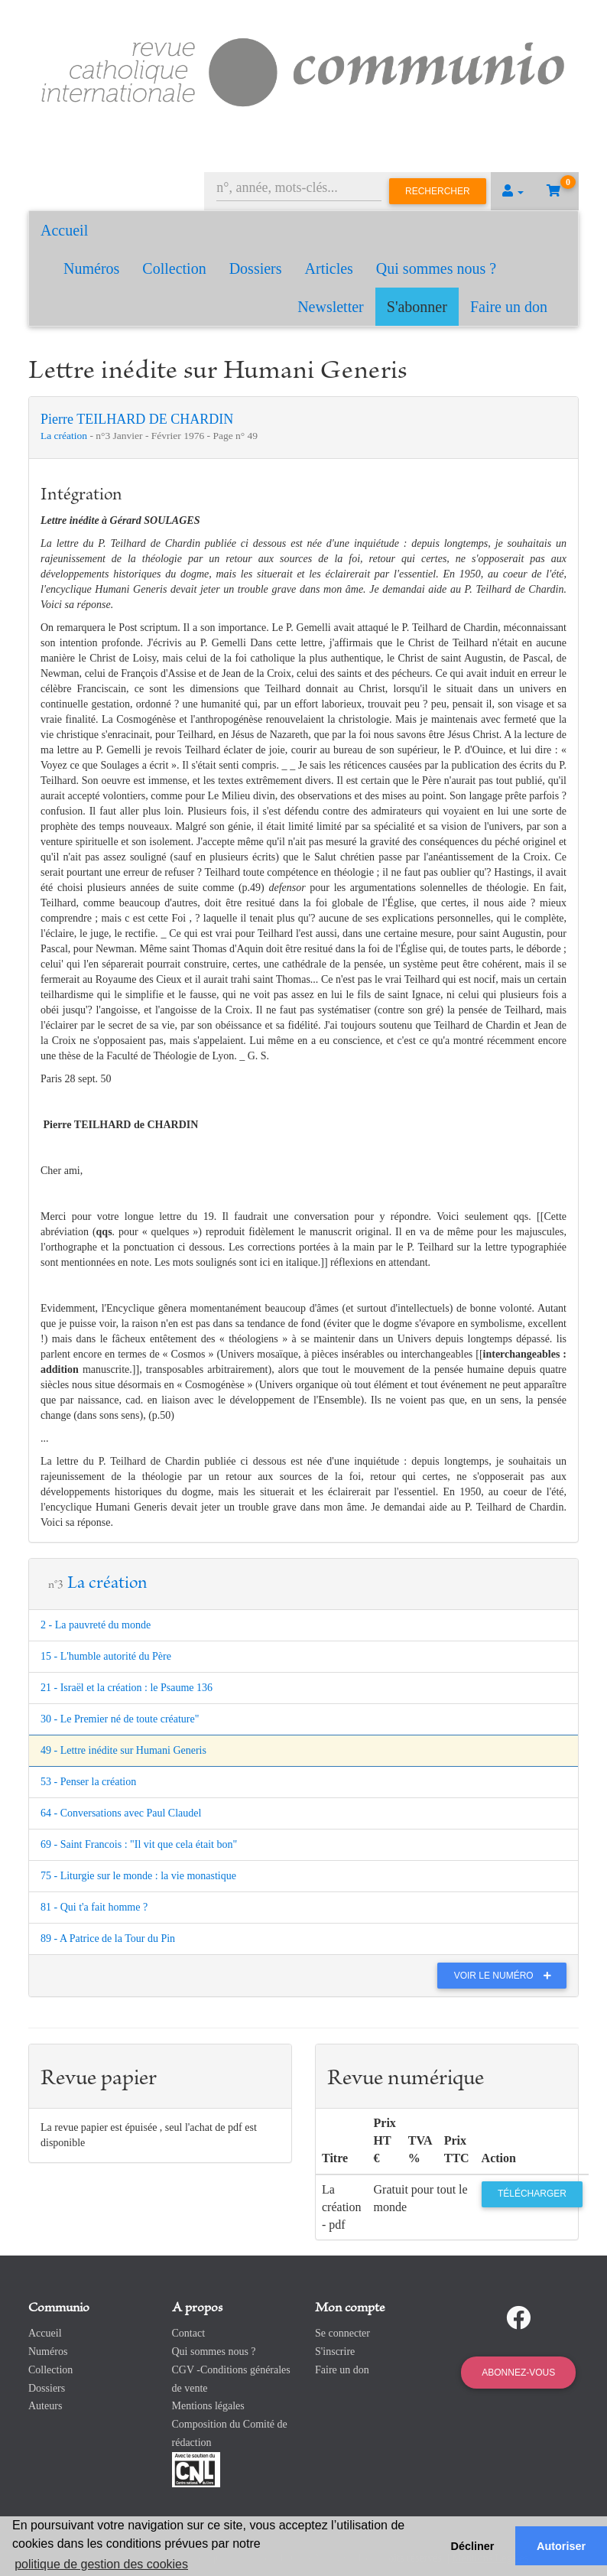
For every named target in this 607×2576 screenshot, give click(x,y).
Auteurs (45, 2406)
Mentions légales (208, 2406)
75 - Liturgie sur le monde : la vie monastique (138, 1876)
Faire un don (508, 306)
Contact (189, 2333)
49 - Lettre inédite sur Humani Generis (123, 1750)
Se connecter (342, 2333)
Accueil (64, 230)
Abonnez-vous (518, 2372)
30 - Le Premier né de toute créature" (120, 1719)
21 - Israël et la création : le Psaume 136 (127, 1687)
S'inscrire (335, 2351)
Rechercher (437, 191)
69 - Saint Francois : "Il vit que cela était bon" (139, 1844)
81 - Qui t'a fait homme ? (94, 1907)
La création (65, 435)
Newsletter (330, 306)
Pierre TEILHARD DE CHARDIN (137, 419)
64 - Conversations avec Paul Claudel (121, 1813)
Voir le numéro (506, 1975)
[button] (513, 191)
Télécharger (532, 2193)
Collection (174, 268)
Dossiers (255, 268)
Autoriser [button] (561, 2546)
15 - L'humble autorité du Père (106, 1656)
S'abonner (417, 306)
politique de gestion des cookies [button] (101, 2564)
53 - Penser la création (88, 1781)
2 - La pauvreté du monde (96, 1625)
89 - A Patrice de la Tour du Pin (108, 1938)
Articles (329, 268)
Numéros (91, 268)
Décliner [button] (473, 2546)
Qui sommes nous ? (436, 268)
